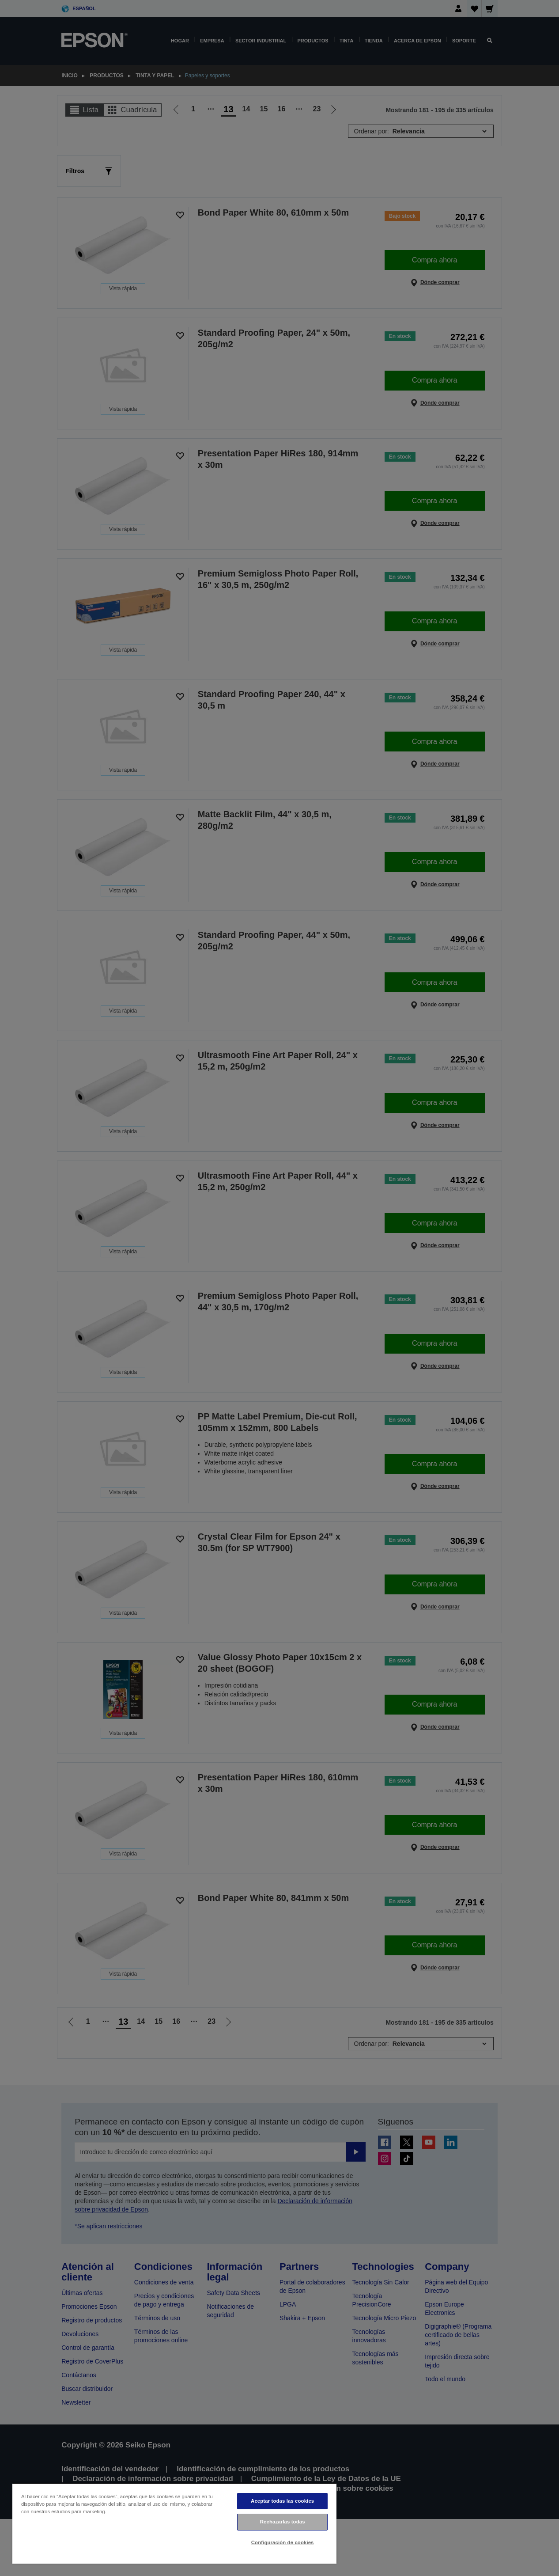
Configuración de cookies (282, 2542)
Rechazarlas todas (282, 2521)
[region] (174, 2523)
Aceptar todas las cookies (282, 2501)
